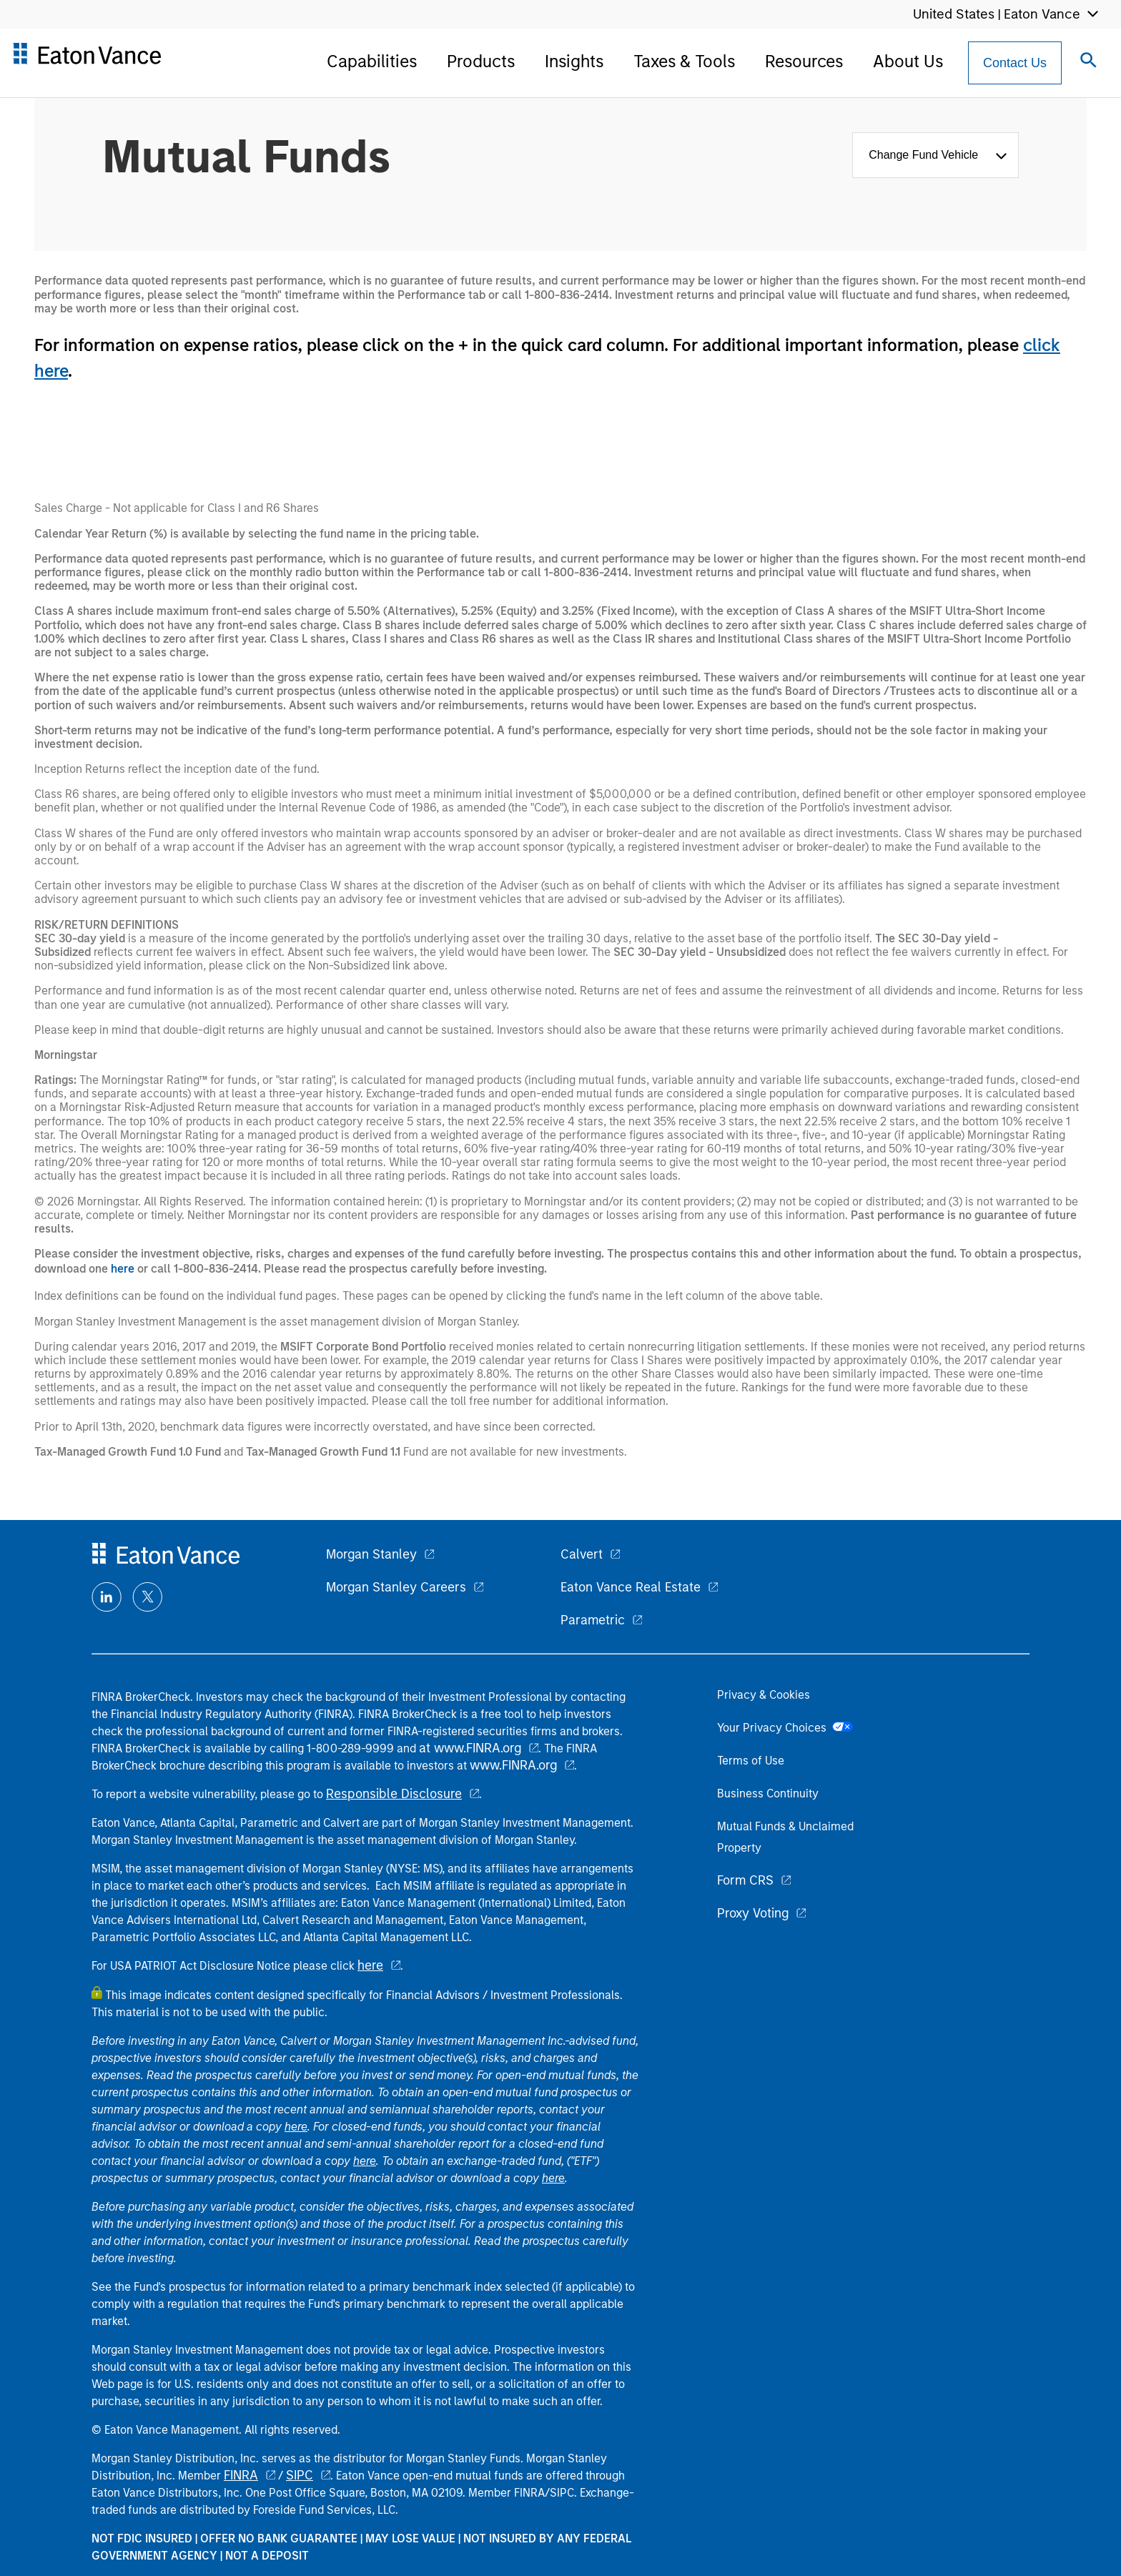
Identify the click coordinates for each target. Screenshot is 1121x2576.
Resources (804, 61)
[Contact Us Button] (1015, 62)
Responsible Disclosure (394, 1794)
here (122, 1268)
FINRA (241, 2475)
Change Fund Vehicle (926, 155)
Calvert (581, 1554)
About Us (908, 61)
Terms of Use (750, 1760)
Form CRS (745, 1880)
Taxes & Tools (684, 61)
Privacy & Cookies (763, 1695)
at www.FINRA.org (470, 1748)
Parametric (592, 1620)
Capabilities (372, 61)
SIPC (299, 2475)
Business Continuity (768, 1793)
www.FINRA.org (513, 1765)
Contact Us (1015, 63)
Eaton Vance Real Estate (630, 1587)
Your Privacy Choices (785, 1727)
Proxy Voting (753, 1913)
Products (481, 61)
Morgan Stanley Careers (396, 1587)
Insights (574, 61)
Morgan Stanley (371, 1554)
